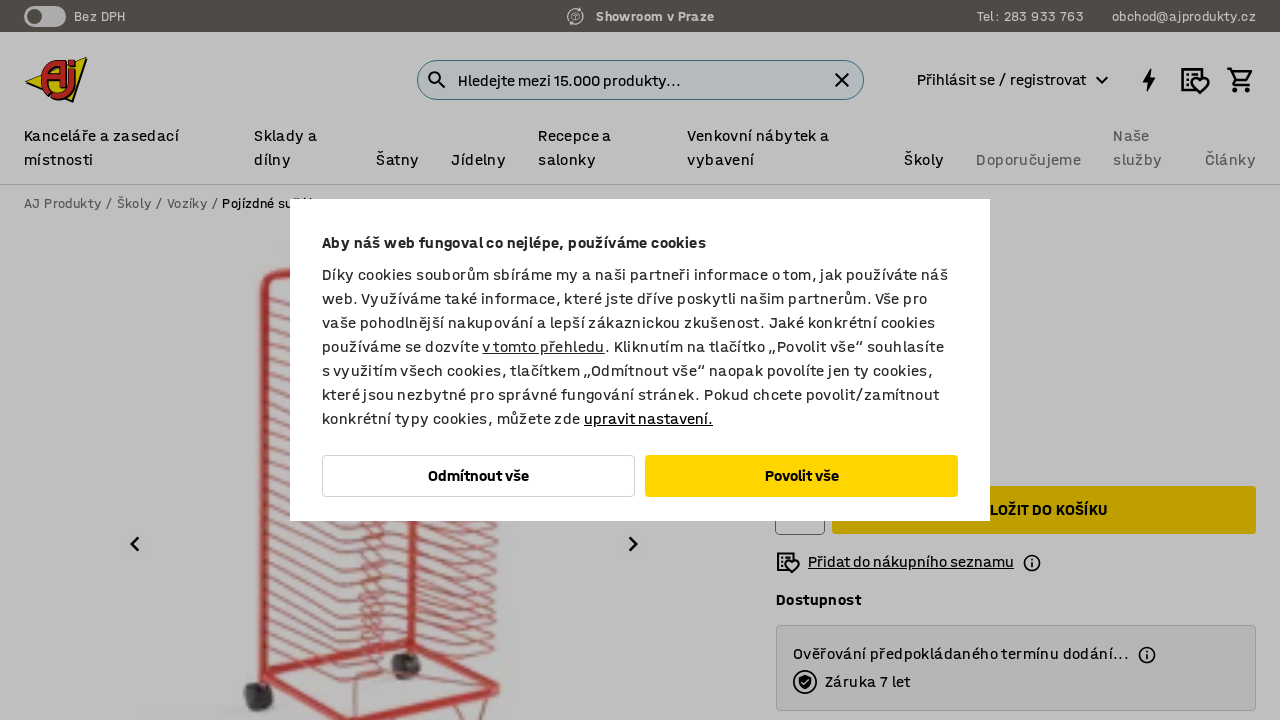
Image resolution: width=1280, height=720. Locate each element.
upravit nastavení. (648, 418)
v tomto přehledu (543, 346)
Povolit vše (802, 475)
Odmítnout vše (478, 475)
